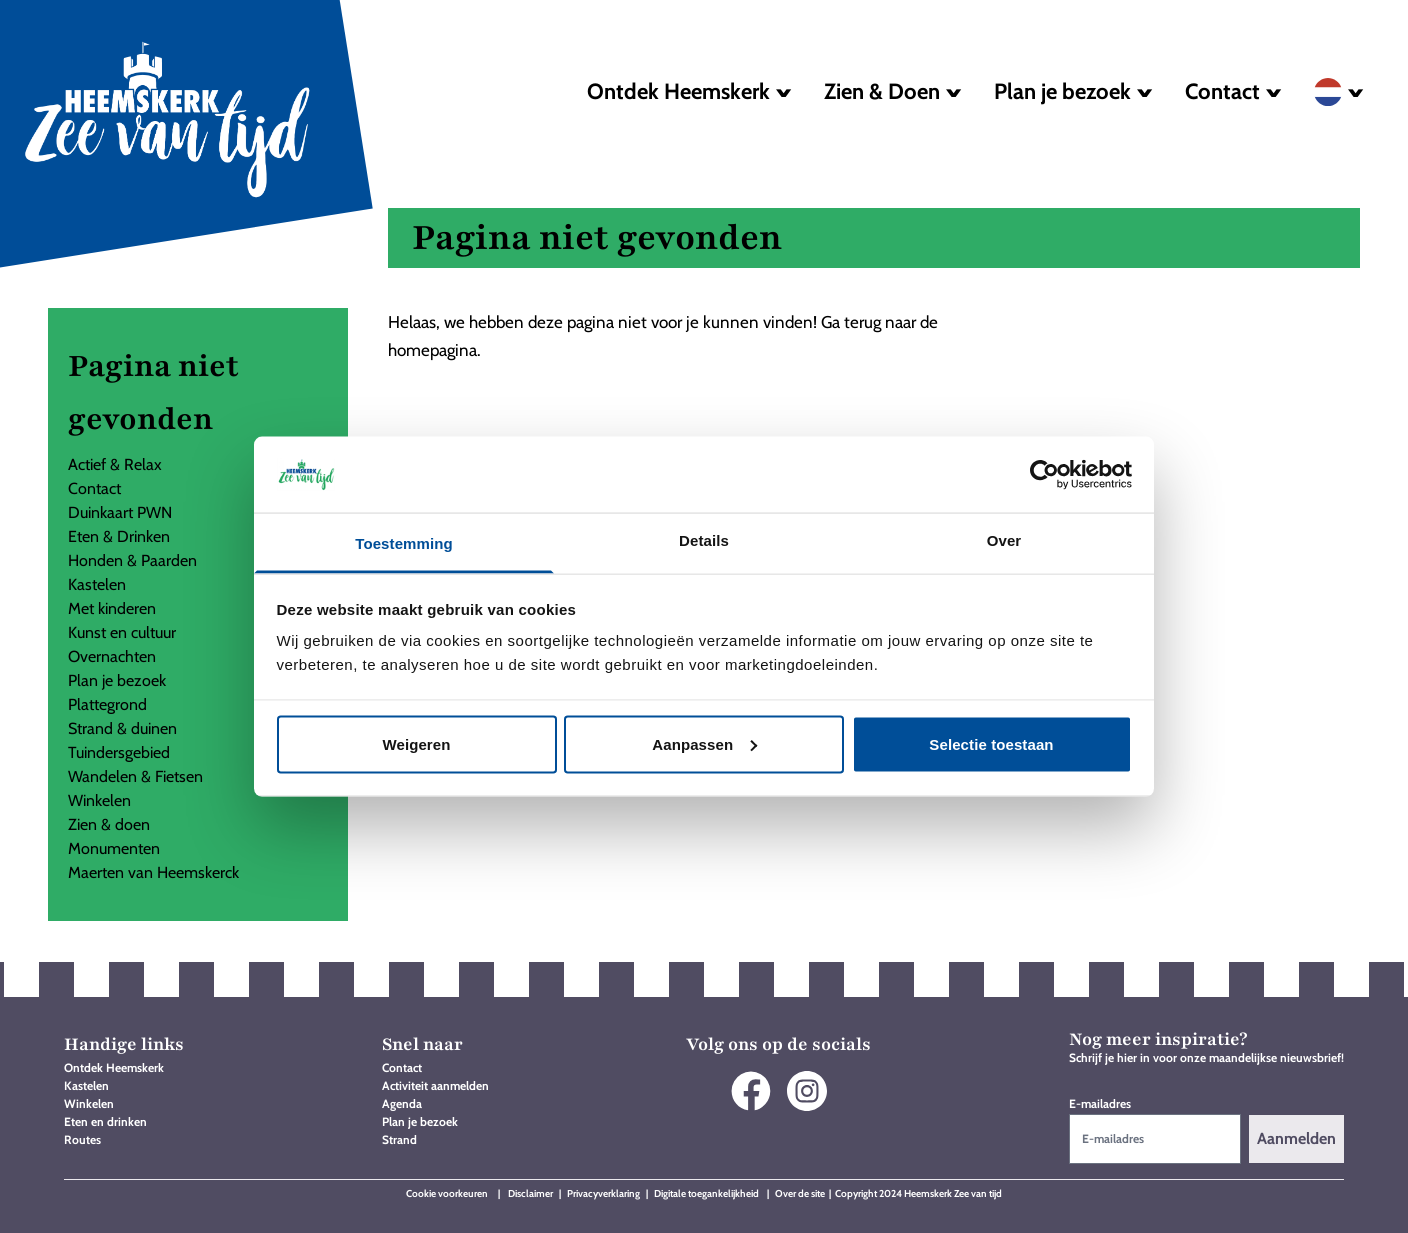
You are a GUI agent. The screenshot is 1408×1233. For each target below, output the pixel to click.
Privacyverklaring (603, 1193)
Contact (94, 488)
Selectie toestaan (991, 743)
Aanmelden (1296, 1138)
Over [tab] (1004, 540)
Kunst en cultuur (122, 632)
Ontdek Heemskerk (114, 1067)
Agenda (402, 1103)
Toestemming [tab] (404, 543)
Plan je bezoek (117, 680)
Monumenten (114, 848)
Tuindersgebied (119, 752)
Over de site (800, 1193)
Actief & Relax (115, 464)
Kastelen (97, 584)
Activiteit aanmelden (435, 1085)
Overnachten (112, 656)
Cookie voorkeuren (447, 1193)
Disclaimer (531, 1193)
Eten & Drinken (119, 536)
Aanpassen (704, 743)
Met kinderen (112, 608)
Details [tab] (704, 540)
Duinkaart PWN (120, 512)
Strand (399, 1139)
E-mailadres (1100, 1103)
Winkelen (99, 800)
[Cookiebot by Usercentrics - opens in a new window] (1044, 474)
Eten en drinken (105, 1121)
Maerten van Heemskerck (153, 872)
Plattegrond (107, 704)
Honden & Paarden (132, 560)
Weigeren (416, 743)
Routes (82, 1139)
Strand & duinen (122, 728)
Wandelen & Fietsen (135, 776)
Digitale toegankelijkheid (707, 1193)
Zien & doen (109, 824)
